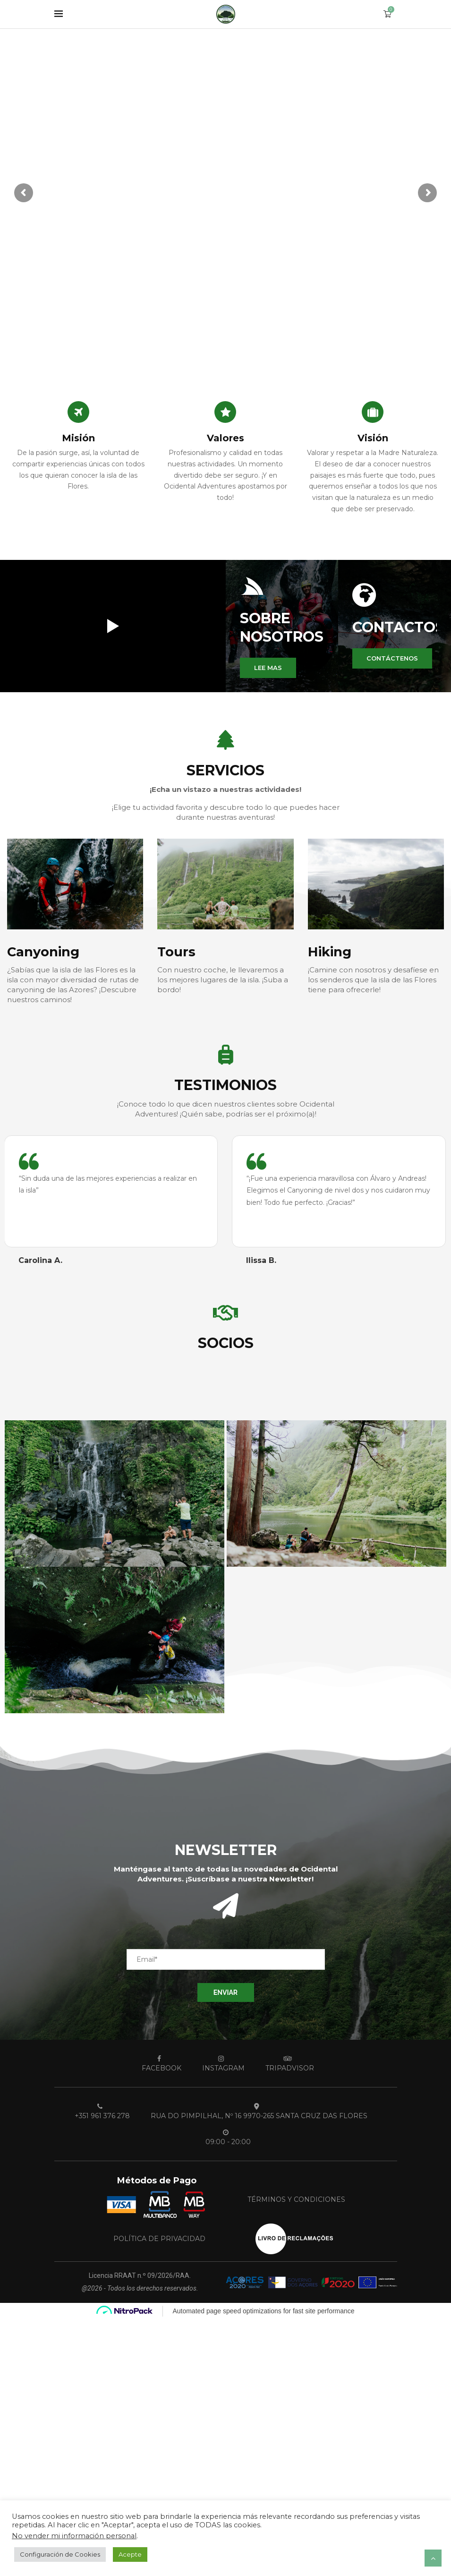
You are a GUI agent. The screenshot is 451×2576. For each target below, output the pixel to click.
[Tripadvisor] (287, 2063)
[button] (268, 668)
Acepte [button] (130, 2554)
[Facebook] (159, 2063)
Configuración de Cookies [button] (60, 2554)
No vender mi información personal (74, 2536)
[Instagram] (221, 2063)
